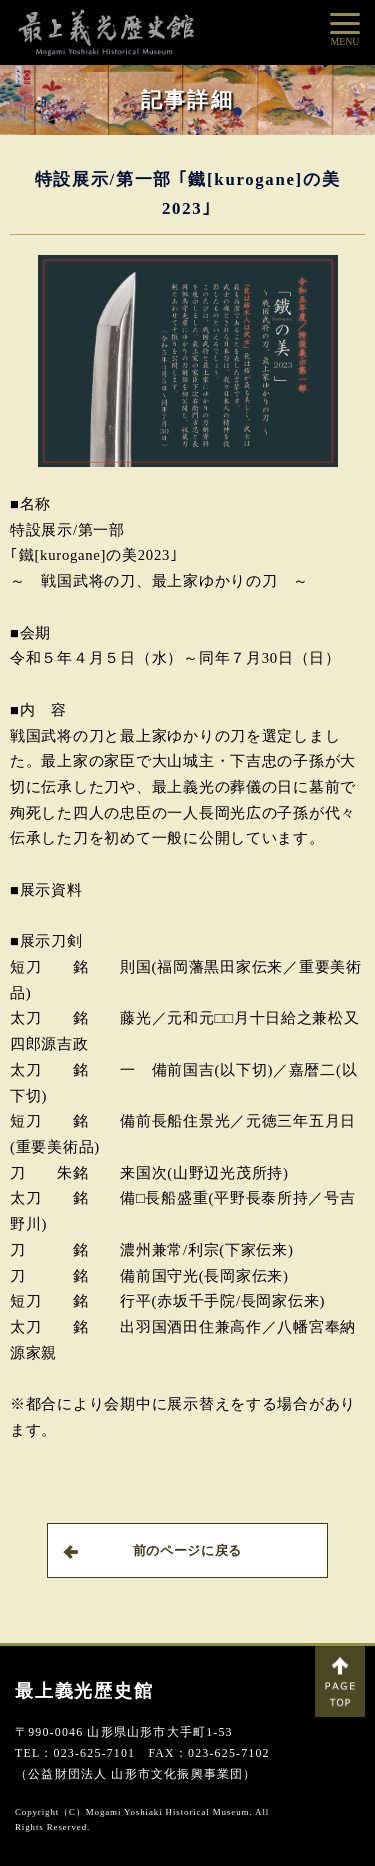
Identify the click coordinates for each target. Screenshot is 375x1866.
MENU (345, 41)
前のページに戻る (152, 1551)
